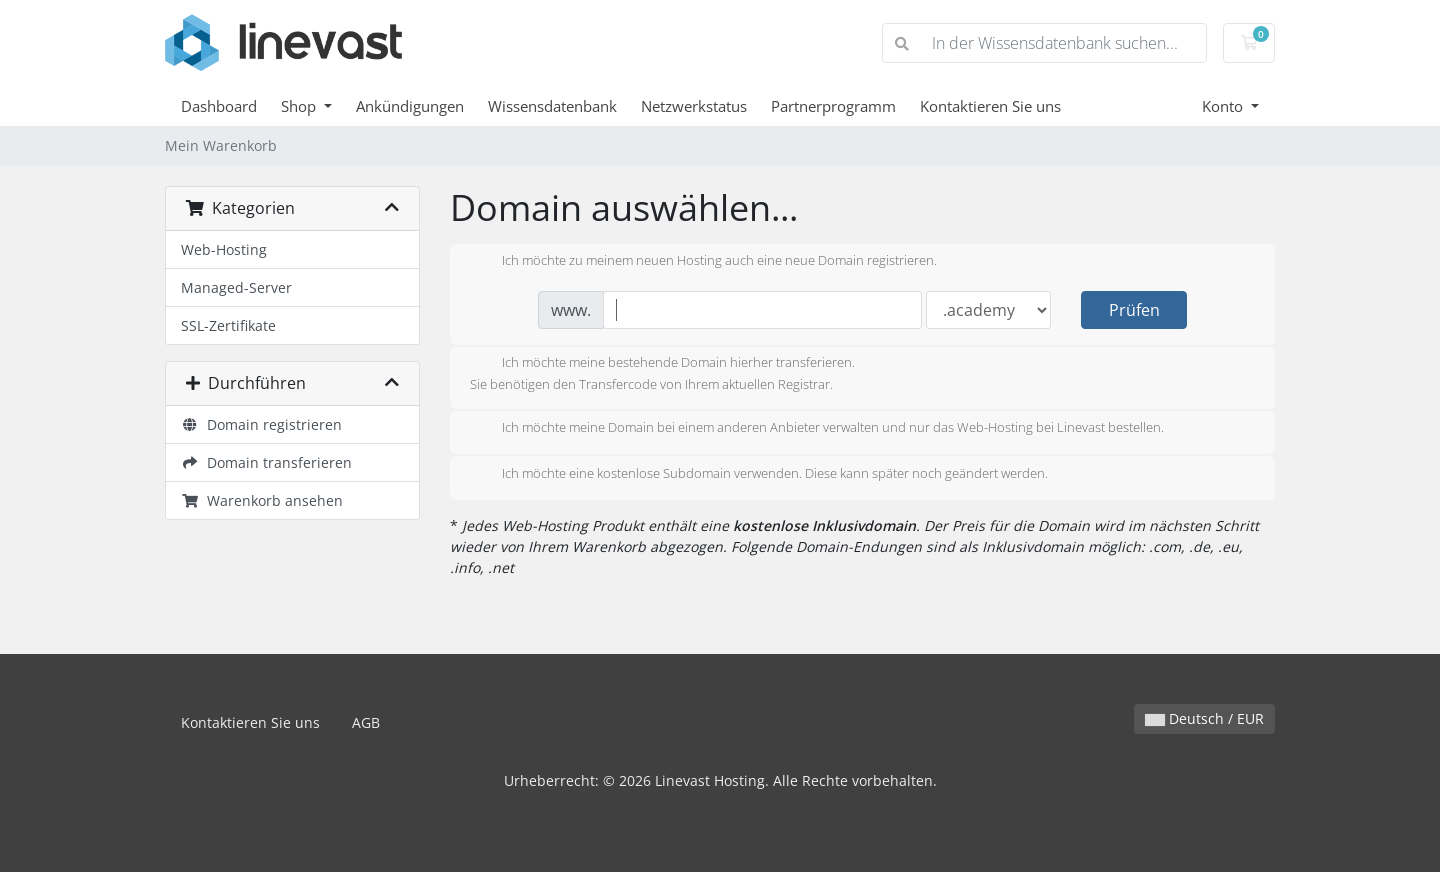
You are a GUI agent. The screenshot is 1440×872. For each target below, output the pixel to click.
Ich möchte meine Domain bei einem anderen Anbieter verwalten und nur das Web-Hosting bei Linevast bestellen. (817, 429)
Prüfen (1134, 310)
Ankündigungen (410, 106)
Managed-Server (236, 287)
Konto (1224, 106)
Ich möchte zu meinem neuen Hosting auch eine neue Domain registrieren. (703, 262)
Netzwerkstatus (694, 106)
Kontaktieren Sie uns (990, 106)
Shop (300, 106)
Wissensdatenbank (552, 106)
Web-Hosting (224, 249)
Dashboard (219, 106)
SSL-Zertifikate (228, 325)
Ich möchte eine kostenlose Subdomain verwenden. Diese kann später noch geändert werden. (759, 475)
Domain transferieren (266, 462)
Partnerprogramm (833, 106)
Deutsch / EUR (1204, 718)
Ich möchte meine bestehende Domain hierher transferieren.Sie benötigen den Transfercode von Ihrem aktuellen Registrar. (662, 373)
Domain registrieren (261, 424)
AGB (366, 722)
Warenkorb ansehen (262, 500)
